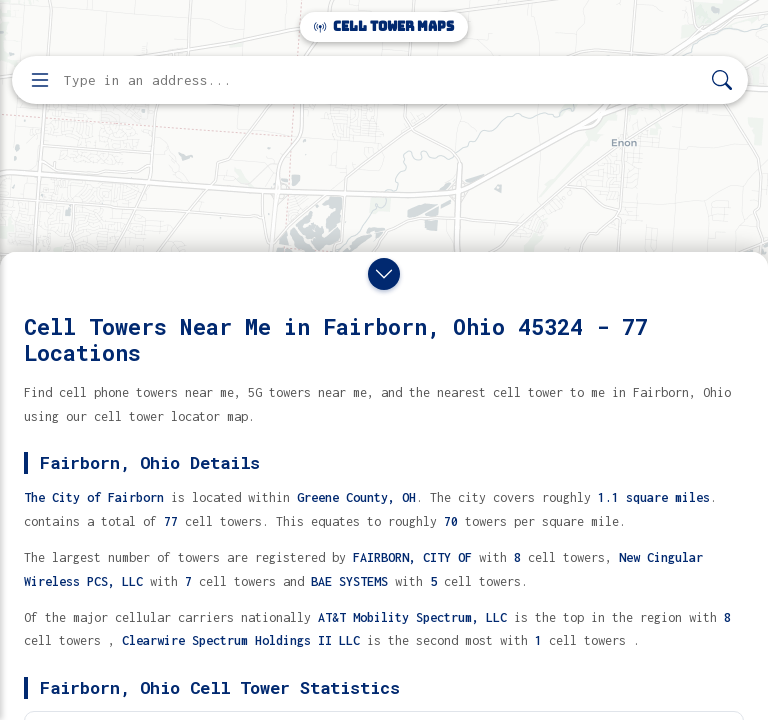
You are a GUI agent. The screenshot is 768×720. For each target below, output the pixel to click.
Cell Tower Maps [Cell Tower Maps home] (384, 26)
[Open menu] (40, 80)
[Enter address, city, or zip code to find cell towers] (382, 80)
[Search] (722, 80)
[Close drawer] (384, 274)
